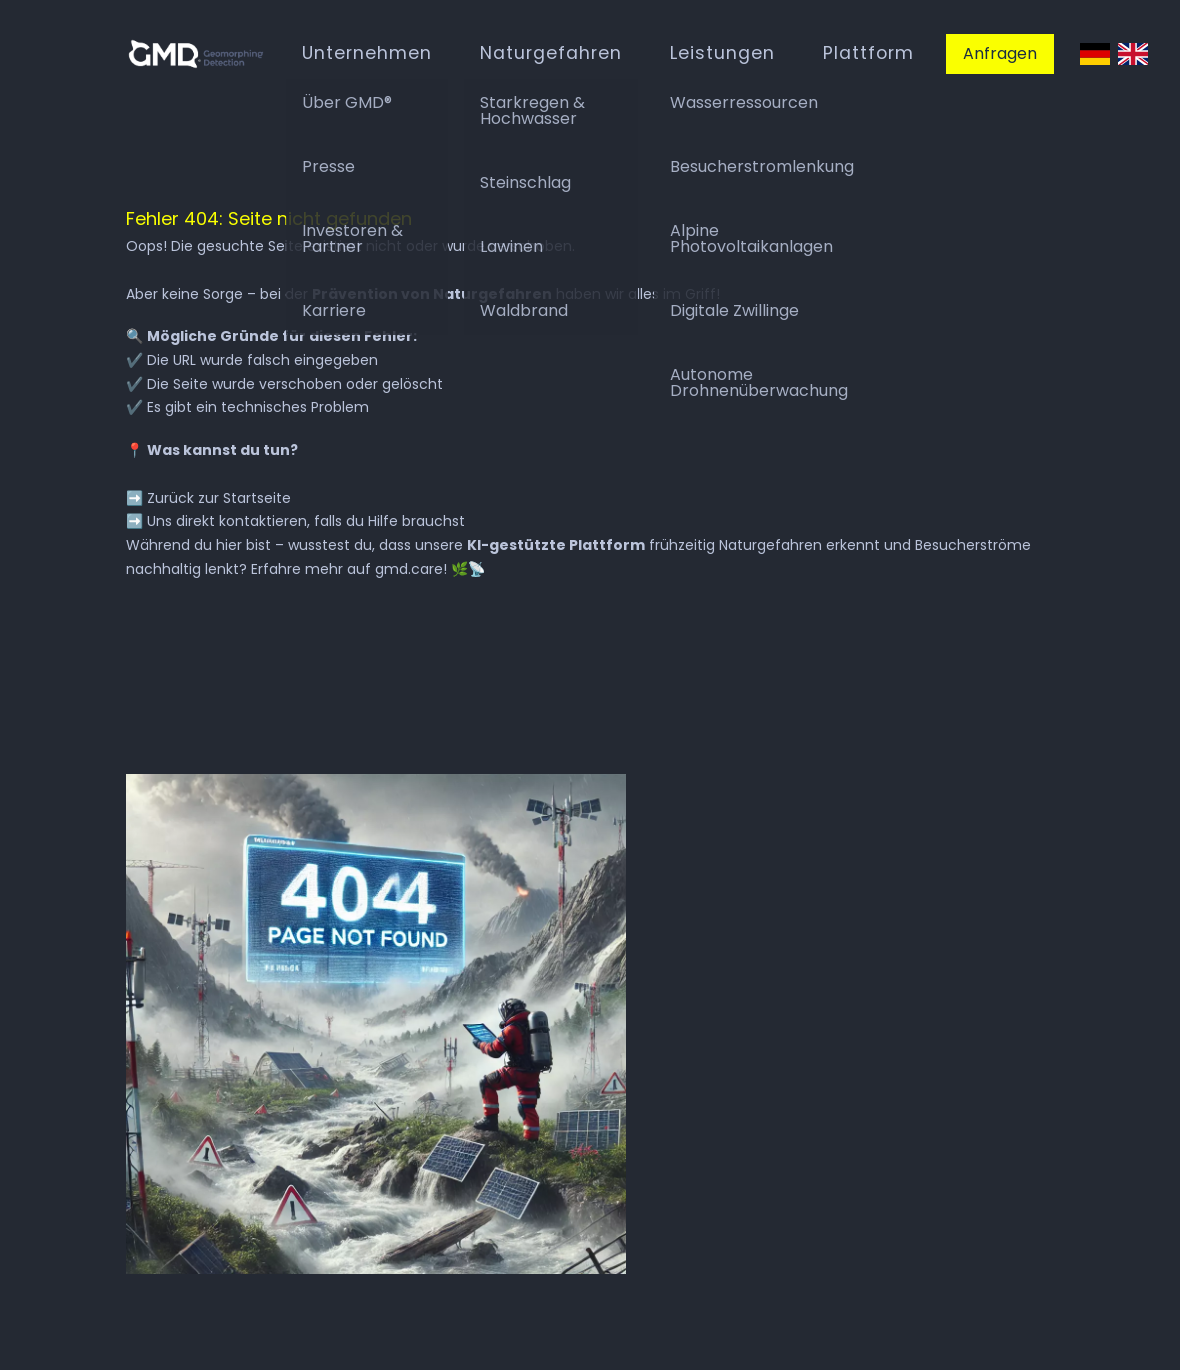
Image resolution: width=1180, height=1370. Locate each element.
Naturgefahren (551, 53)
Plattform (868, 53)
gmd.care (409, 569)
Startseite (257, 498)
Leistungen (722, 53)
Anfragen (1000, 53)
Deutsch (1095, 54)
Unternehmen (367, 53)
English (1133, 54)
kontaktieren (263, 521)
